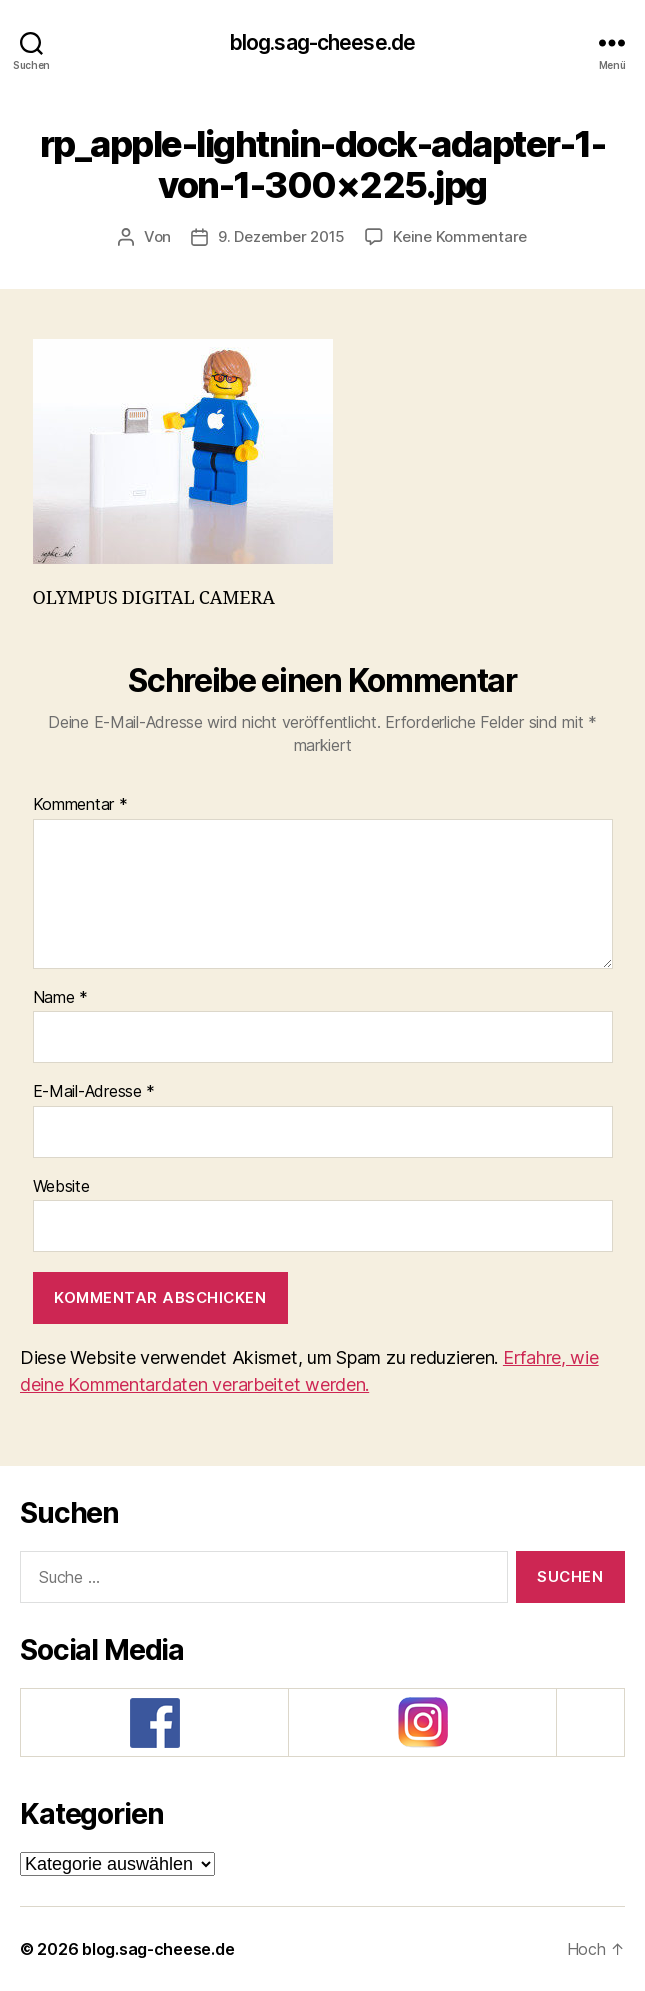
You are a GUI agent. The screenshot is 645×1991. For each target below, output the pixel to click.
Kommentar (80, 805)
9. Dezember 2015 (281, 236)
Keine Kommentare (460, 236)
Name (60, 998)
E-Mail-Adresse (94, 1092)
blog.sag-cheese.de (322, 42)
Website (61, 1187)
